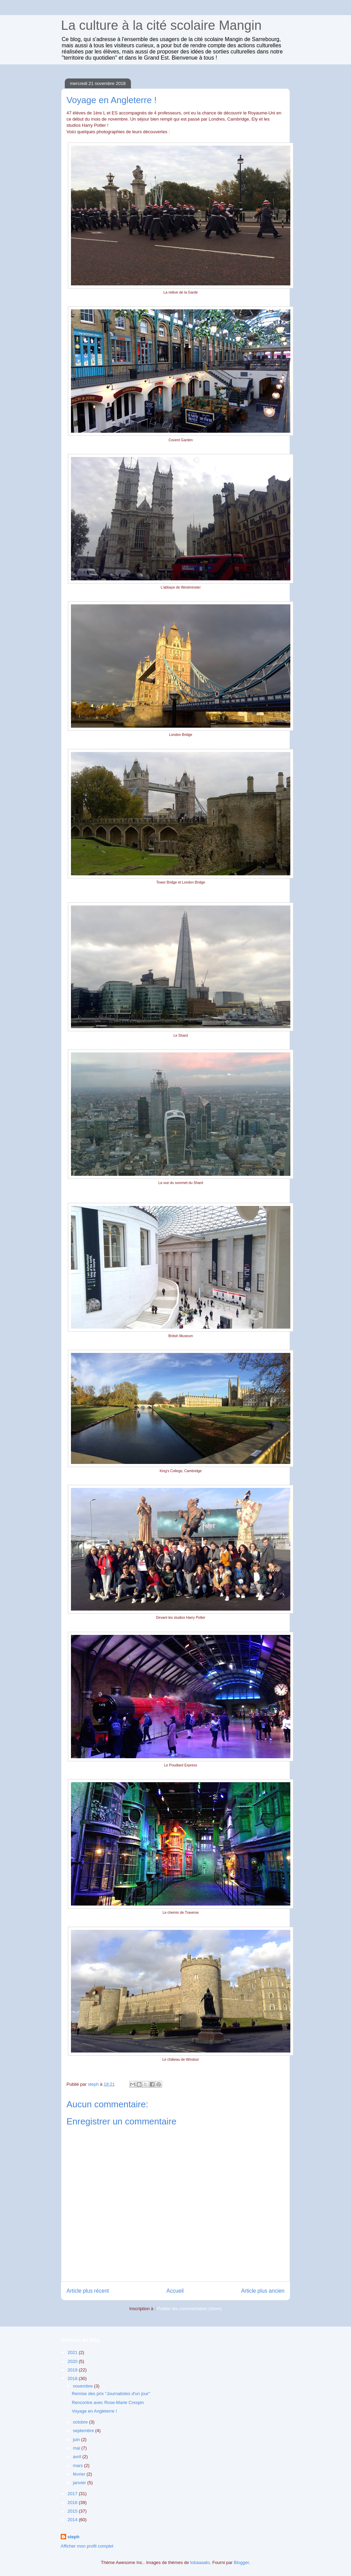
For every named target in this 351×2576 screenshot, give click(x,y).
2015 (73, 2511)
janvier (80, 2482)
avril (77, 2456)
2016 (73, 2502)
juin (77, 2439)
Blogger (241, 2562)
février (80, 2474)
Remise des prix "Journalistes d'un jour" (111, 2393)
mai (77, 2448)
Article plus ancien (263, 2291)
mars (78, 2465)
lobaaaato (200, 2562)
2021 (73, 2352)
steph (74, 2536)
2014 (73, 2519)
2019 (73, 2369)
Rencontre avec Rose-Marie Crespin (108, 2402)
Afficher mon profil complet (87, 2546)
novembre (83, 2386)
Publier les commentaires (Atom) (189, 2308)
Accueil (175, 2291)
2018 (73, 2378)
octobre (81, 2422)
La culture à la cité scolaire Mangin (161, 25)
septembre (84, 2430)
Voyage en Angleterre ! (94, 2411)
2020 (73, 2361)
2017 (73, 2493)
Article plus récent (87, 2291)
